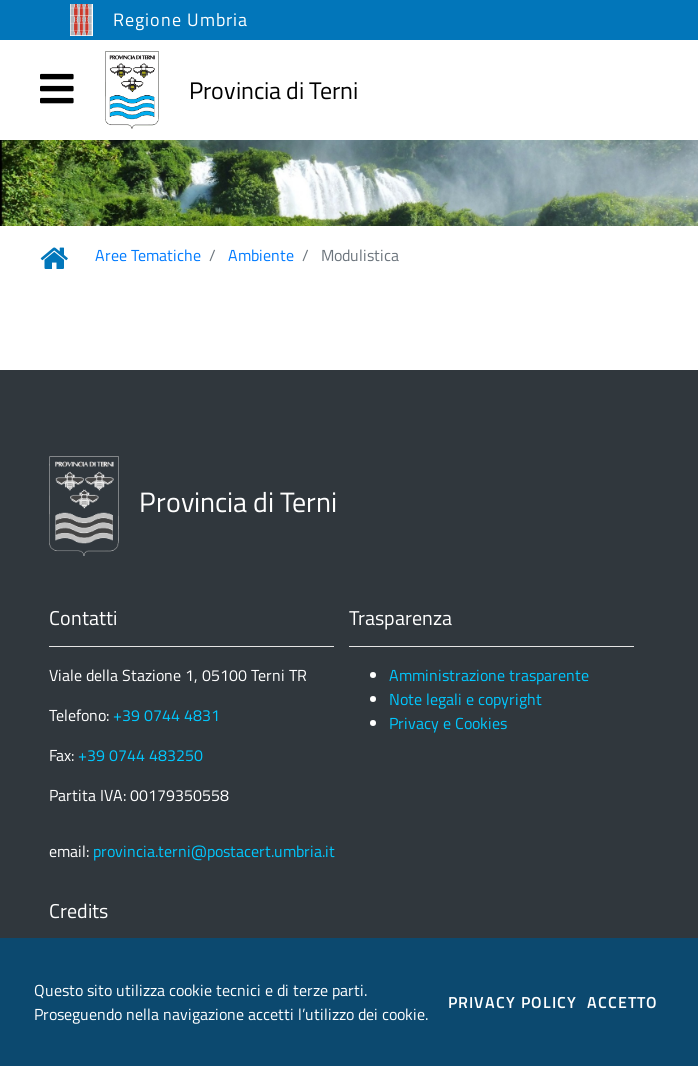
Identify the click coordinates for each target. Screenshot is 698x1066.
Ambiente (261, 255)
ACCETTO (622, 1002)
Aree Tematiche (148, 255)
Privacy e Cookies (448, 723)
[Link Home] (54, 258)
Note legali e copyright (465, 699)
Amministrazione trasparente (489, 675)
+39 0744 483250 (140, 755)
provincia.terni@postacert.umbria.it (214, 851)
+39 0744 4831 (166, 715)
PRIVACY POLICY (512, 1002)
